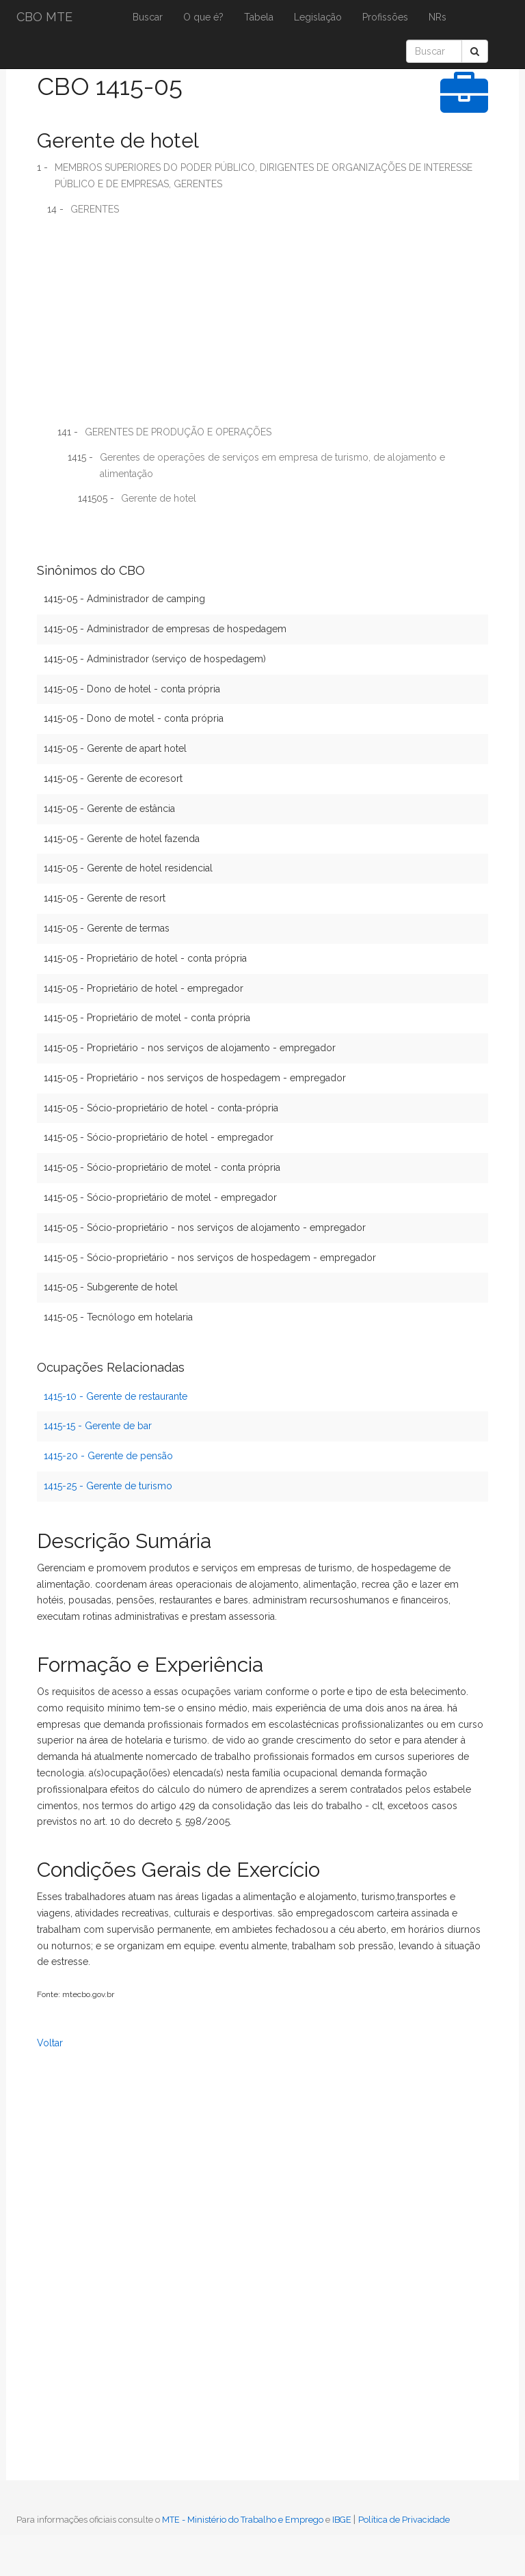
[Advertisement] (262, 325)
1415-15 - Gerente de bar (98, 1425)
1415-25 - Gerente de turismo (108, 1485)
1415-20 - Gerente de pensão (108, 1455)
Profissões (385, 17)
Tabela (258, 17)
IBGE (341, 2519)
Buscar (148, 17)
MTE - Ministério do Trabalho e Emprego (242, 2519)
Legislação (318, 17)
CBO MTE (44, 17)
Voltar (50, 2042)
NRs (437, 17)
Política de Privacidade (404, 2519)
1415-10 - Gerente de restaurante (115, 1396)
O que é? (203, 17)
